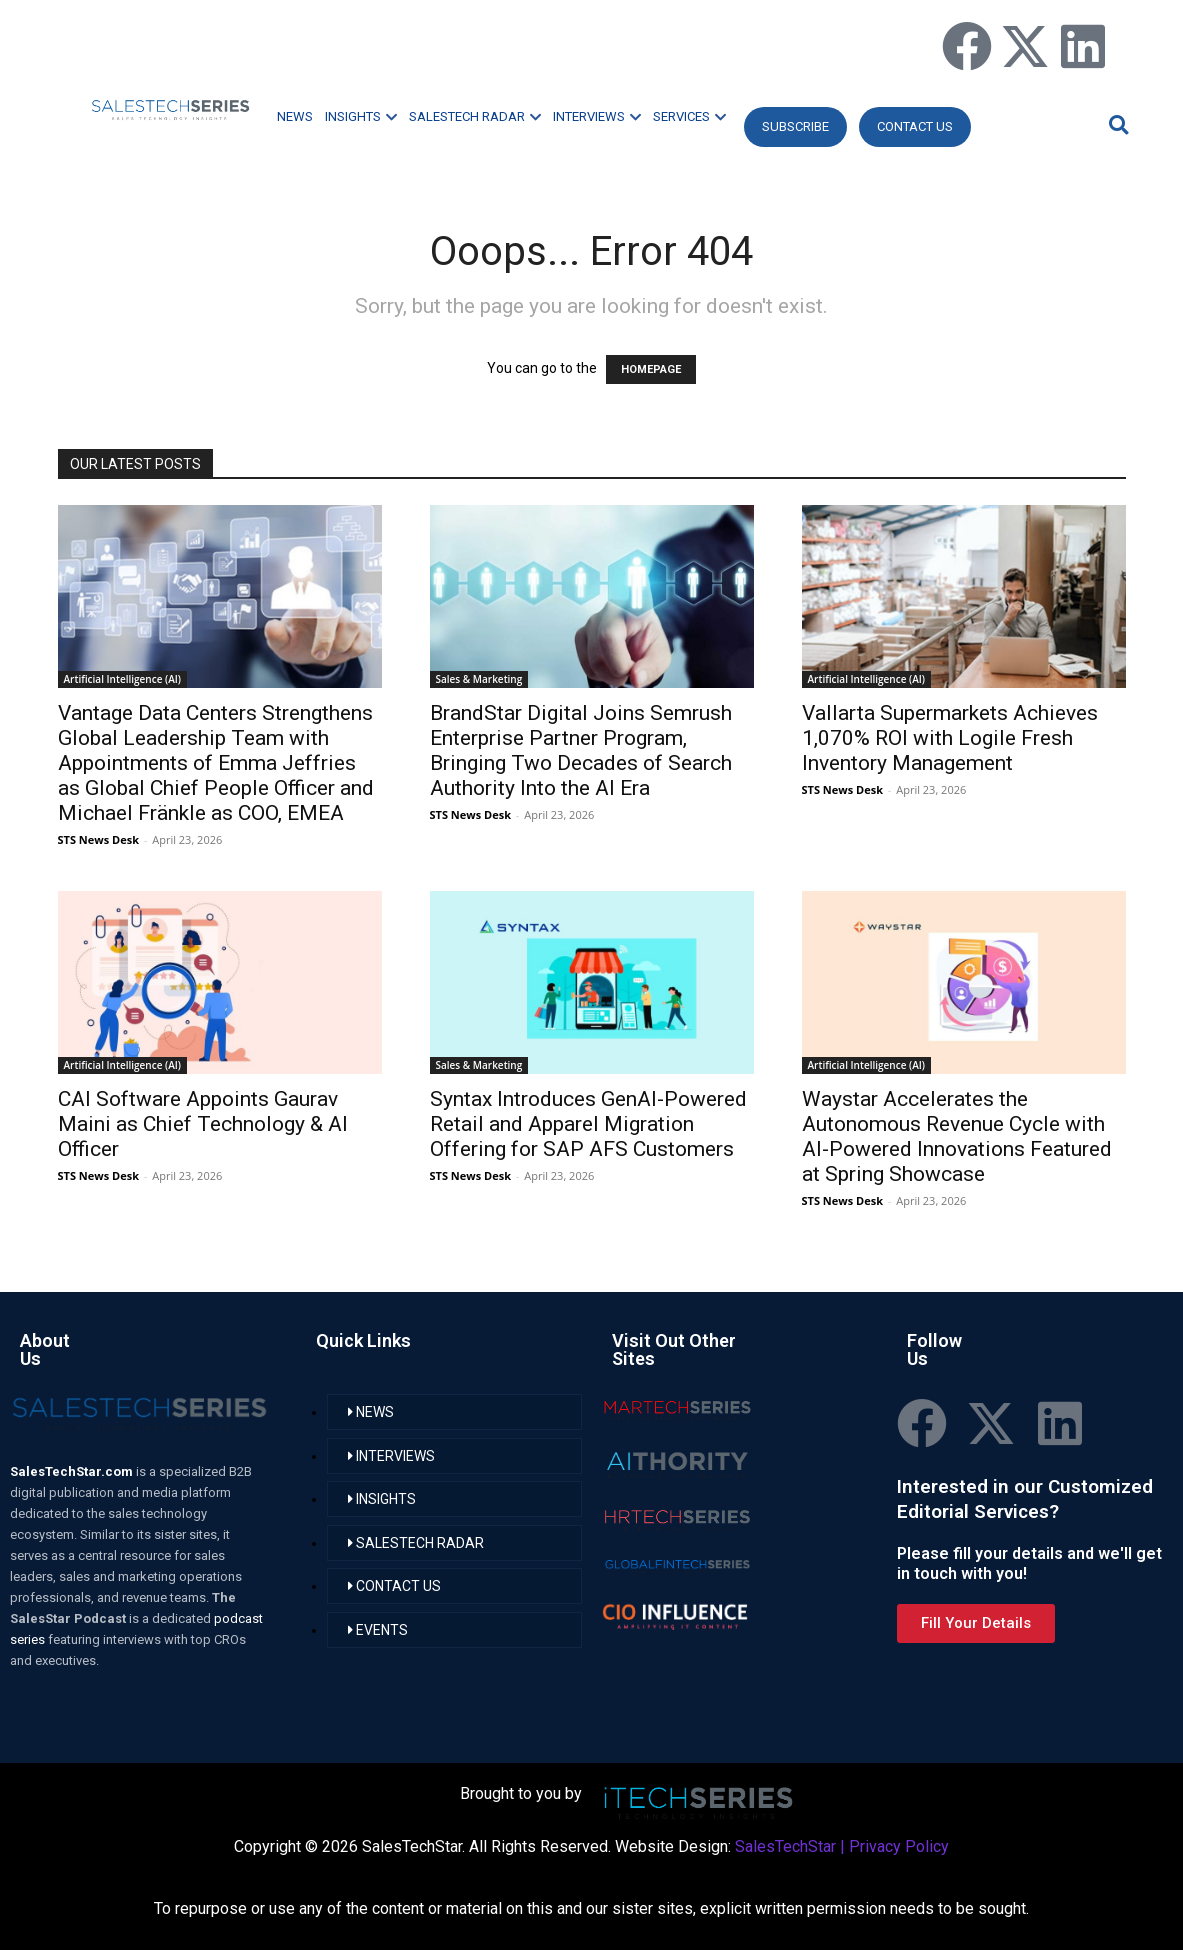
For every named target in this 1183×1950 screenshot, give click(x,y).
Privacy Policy (899, 1846)
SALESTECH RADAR (475, 116)
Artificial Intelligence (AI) (123, 679)
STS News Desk (98, 839)
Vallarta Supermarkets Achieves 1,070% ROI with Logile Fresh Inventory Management (950, 738)
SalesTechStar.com (73, 1471)
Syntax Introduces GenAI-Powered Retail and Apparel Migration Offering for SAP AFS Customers (588, 1124)
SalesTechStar (785, 1846)
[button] (1116, 124)
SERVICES (689, 116)
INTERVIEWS (597, 116)
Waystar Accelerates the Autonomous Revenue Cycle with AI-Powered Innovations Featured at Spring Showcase (957, 1136)
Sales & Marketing (479, 679)
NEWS (295, 116)
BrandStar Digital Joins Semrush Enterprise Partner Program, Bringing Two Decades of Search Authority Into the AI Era (581, 750)
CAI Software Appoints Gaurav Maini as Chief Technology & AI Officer (203, 1124)
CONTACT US (915, 126)
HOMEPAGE (651, 369)
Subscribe (795, 126)
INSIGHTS (361, 116)
